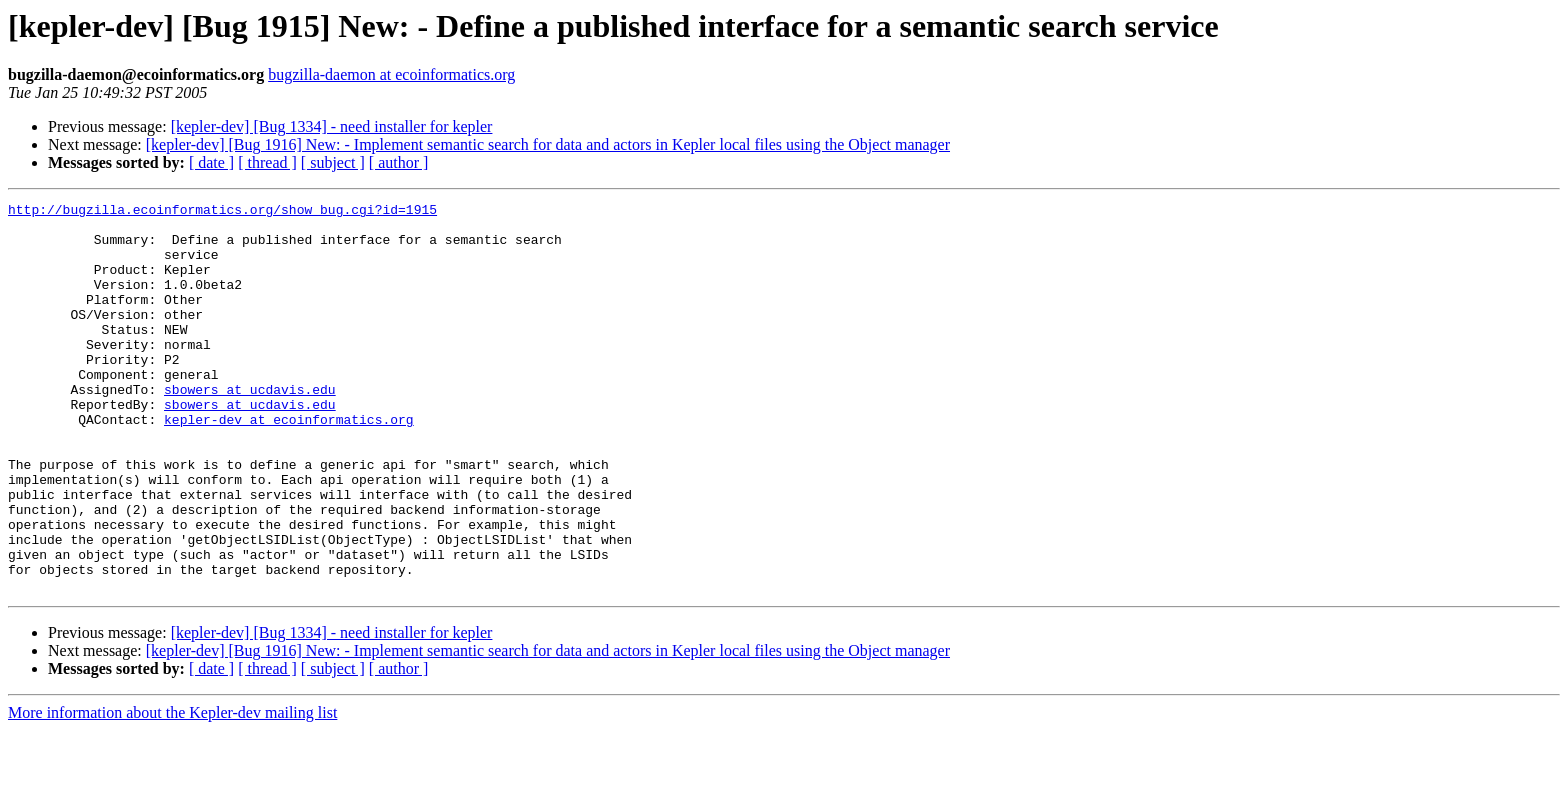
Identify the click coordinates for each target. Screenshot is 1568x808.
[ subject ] (333, 162)
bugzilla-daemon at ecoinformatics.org (391, 74)
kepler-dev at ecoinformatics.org (289, 464)
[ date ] (211, 162)
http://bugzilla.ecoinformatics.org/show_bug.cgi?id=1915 (222, 212)
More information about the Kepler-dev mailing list (172, 790)
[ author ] (399, 162)
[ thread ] (267, 162)
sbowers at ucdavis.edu (250, 428)
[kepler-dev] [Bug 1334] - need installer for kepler (332, 126)
